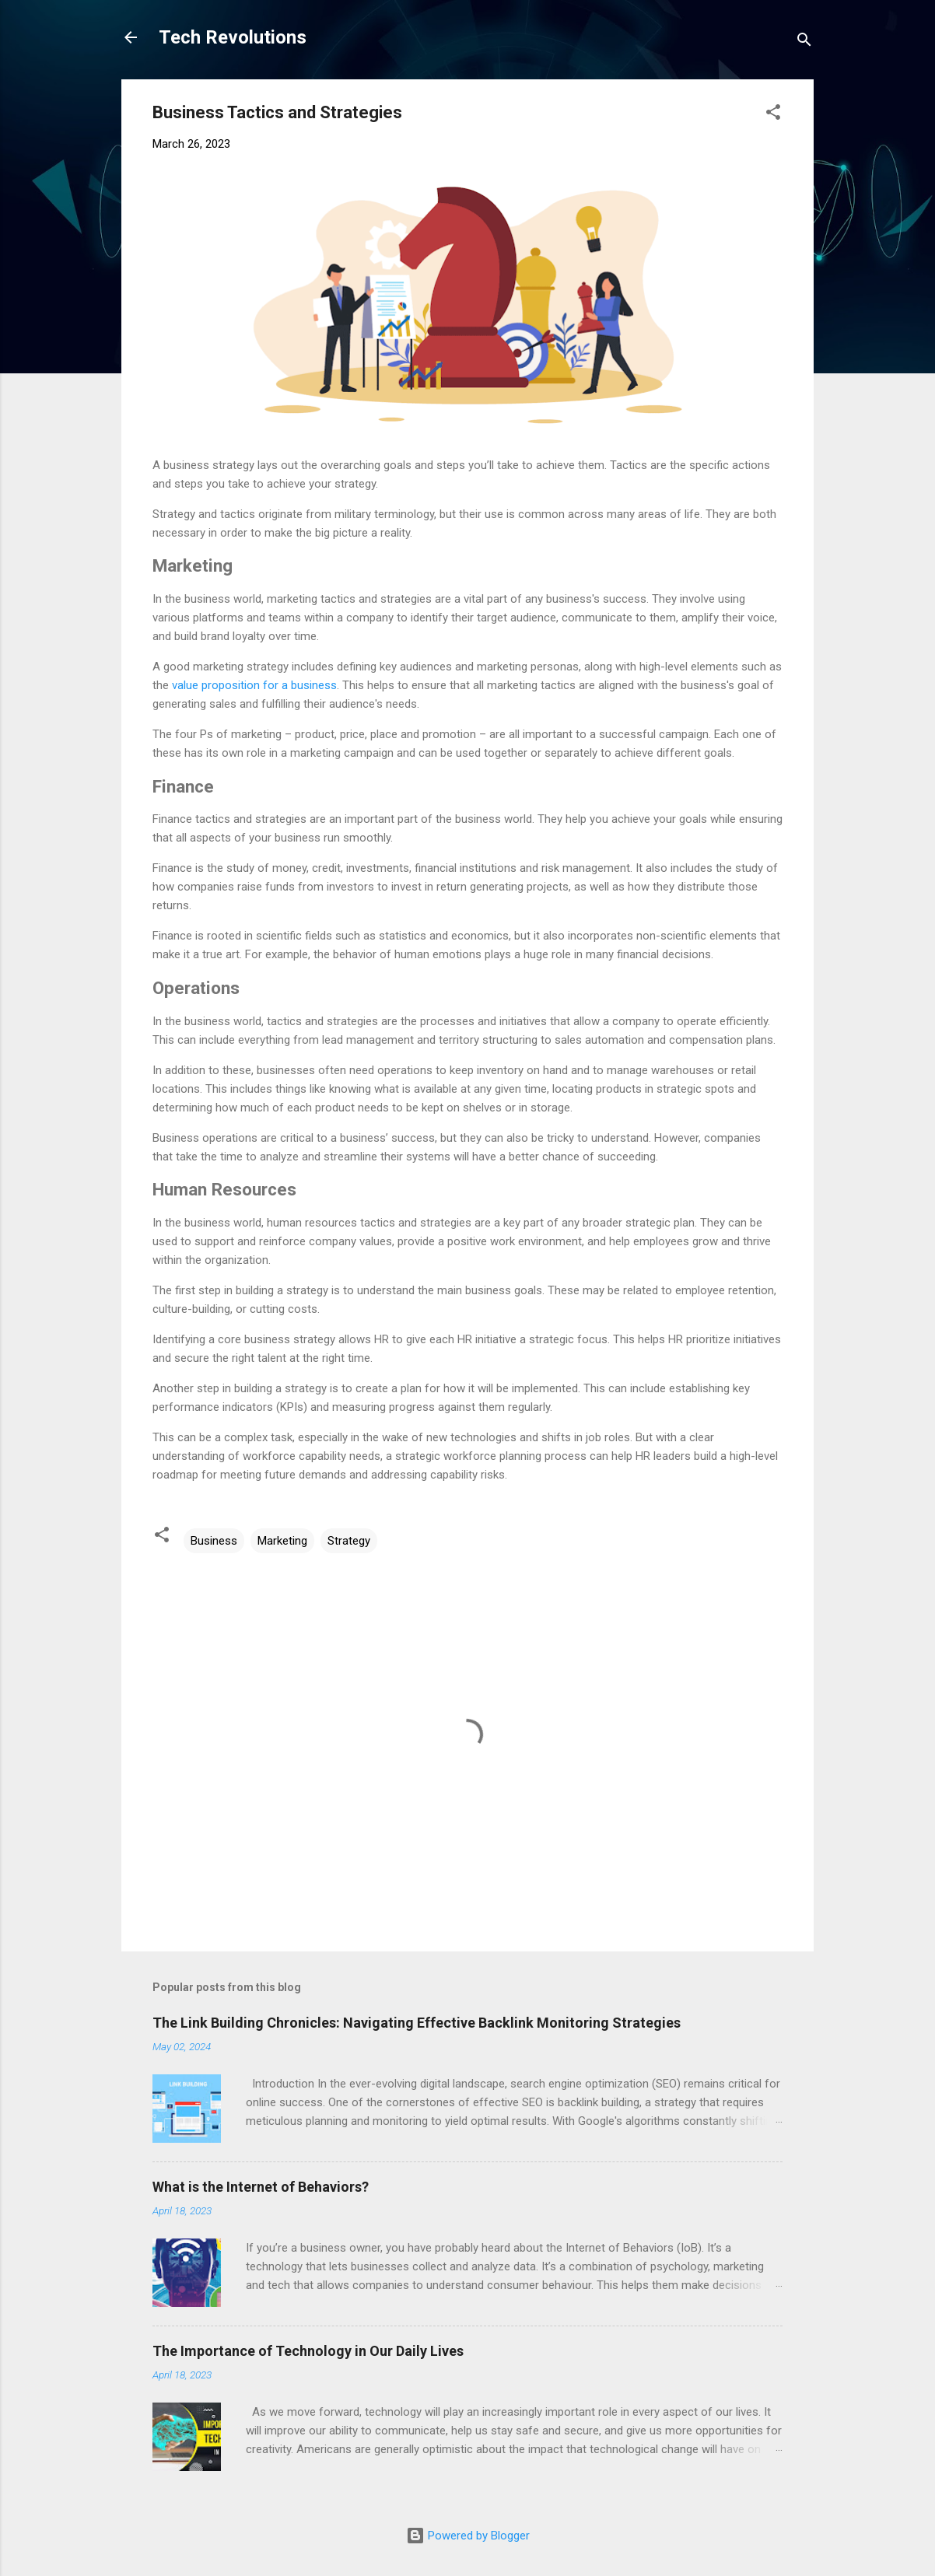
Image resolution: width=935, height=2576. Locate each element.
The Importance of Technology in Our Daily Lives (308, 2351)
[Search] (804, 42)
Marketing (282, 1541)
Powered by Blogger (468, 2536)
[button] (773, 115)
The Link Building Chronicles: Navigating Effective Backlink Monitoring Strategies (416, 2022)
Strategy (348, 1541)
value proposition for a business (254, 685)
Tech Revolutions (232, 37)
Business (214, 1541)
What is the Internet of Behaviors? (260, 2187)
